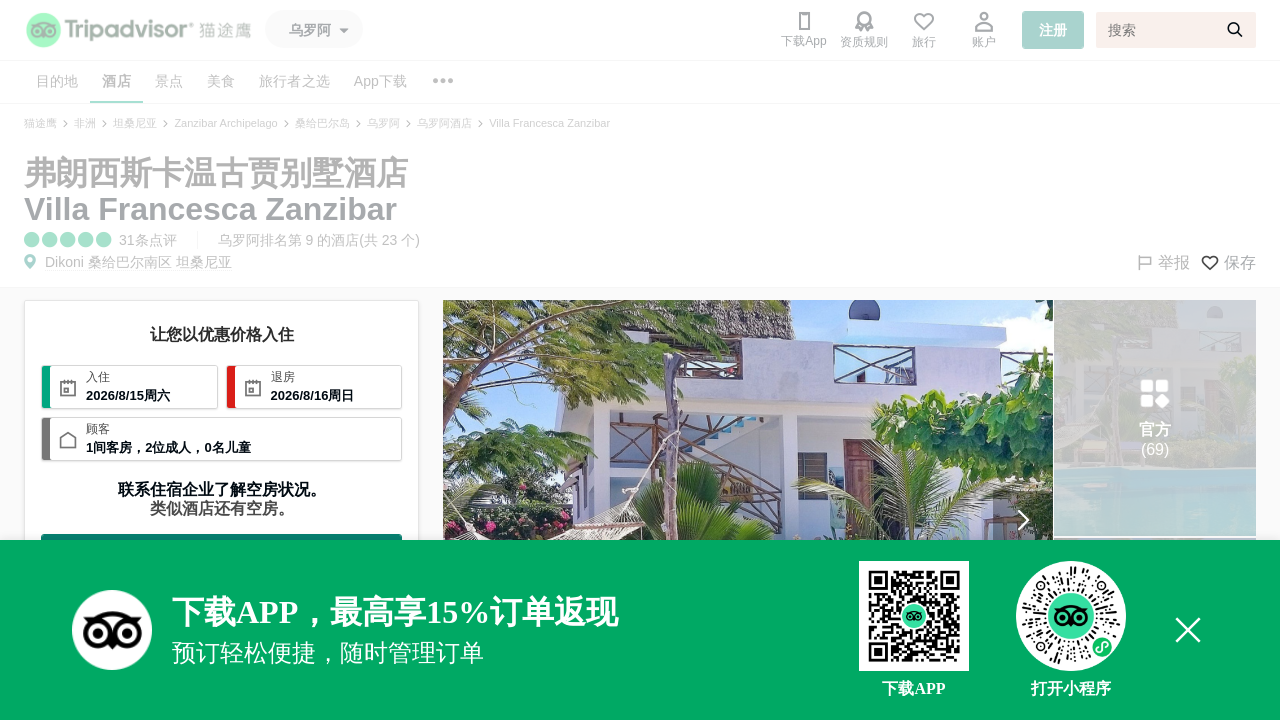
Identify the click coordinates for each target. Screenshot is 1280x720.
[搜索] (1176, 30)
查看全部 (222, 552)
